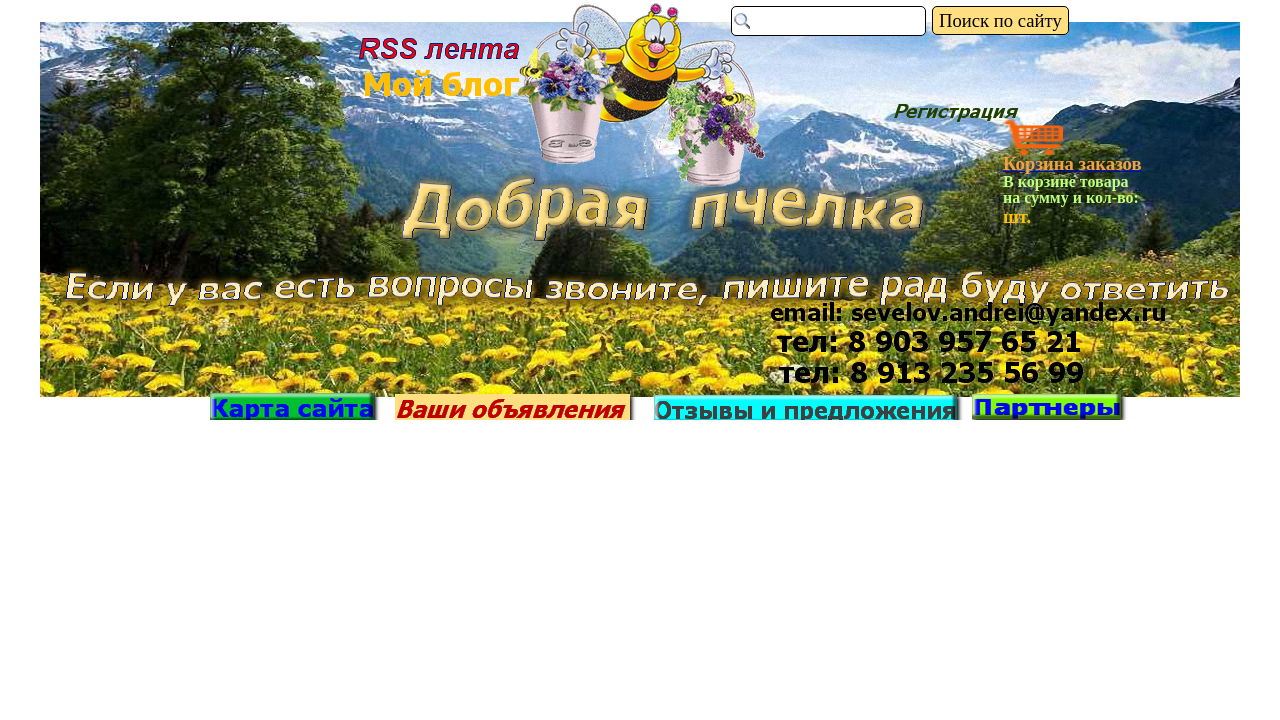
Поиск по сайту (1000, 20)
